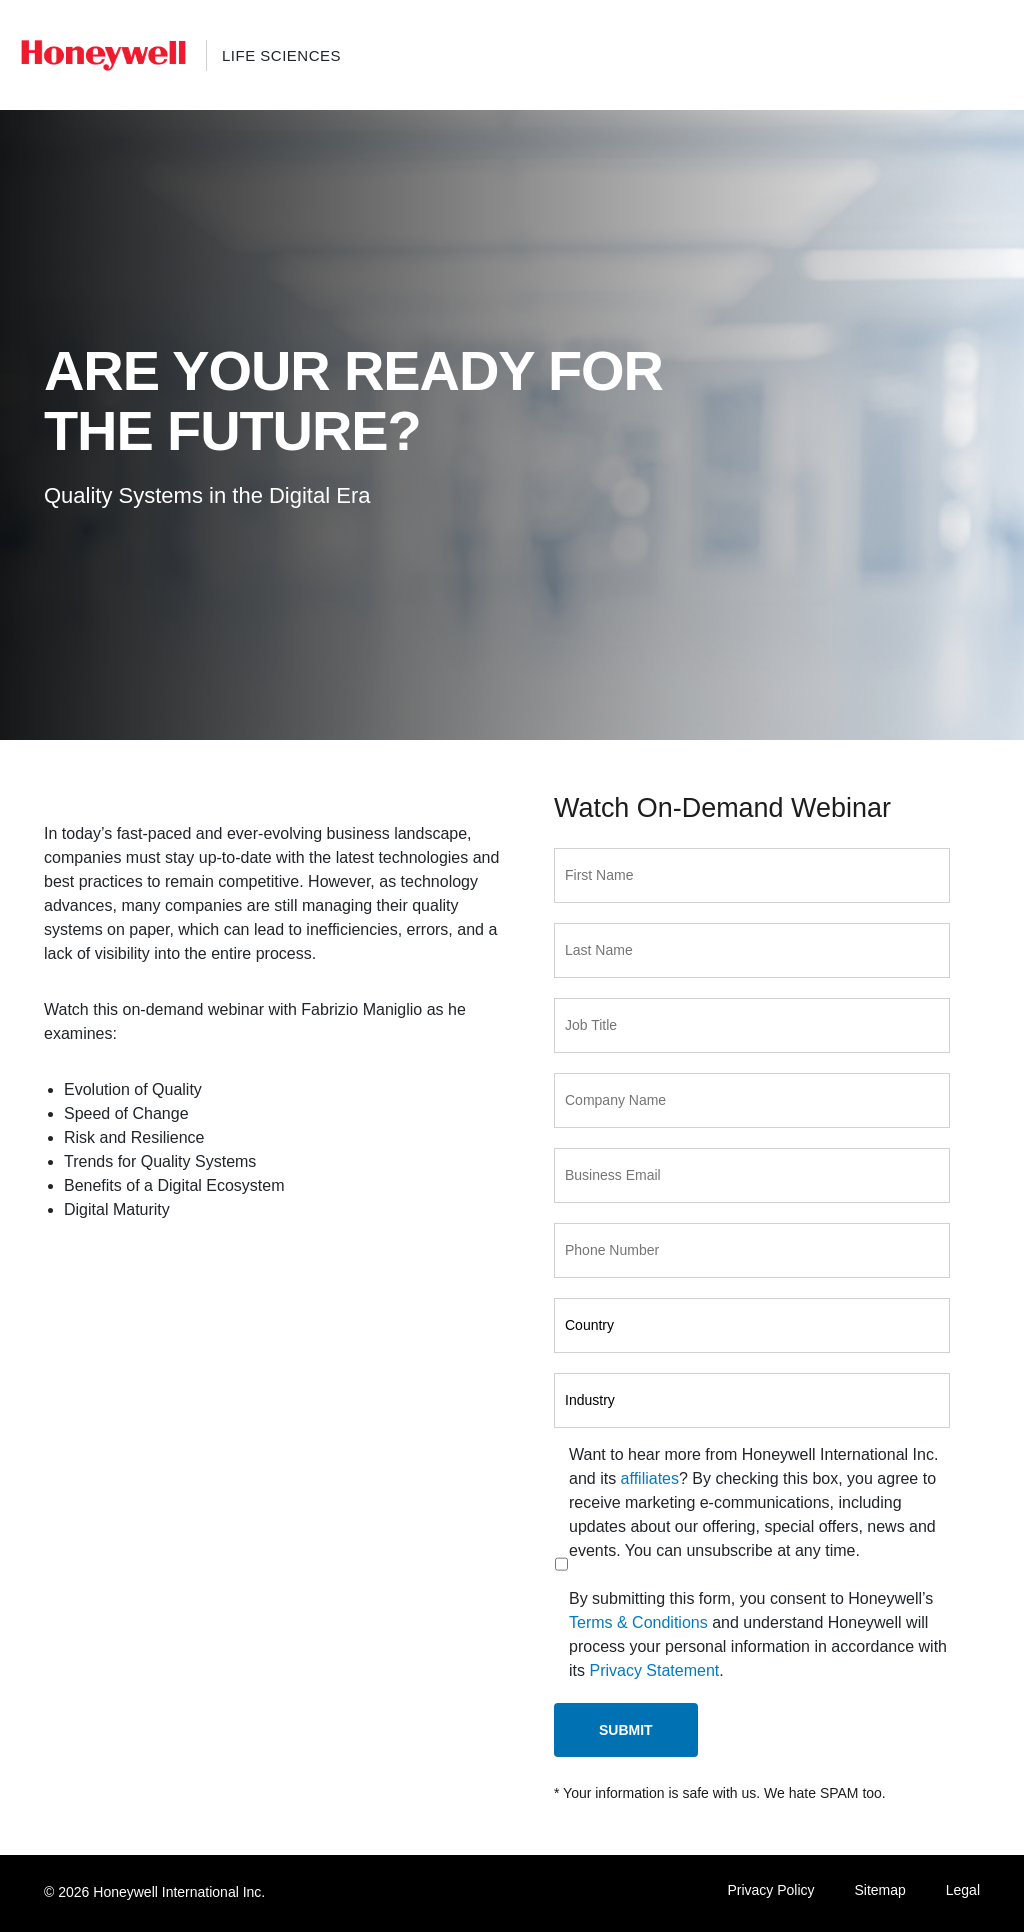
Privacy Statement (654, 1670)
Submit (626, 1730)
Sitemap (879, 1890)
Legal (963, 1890)
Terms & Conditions (638, 1622)
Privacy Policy (770, 1890)
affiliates (650, 1478)
